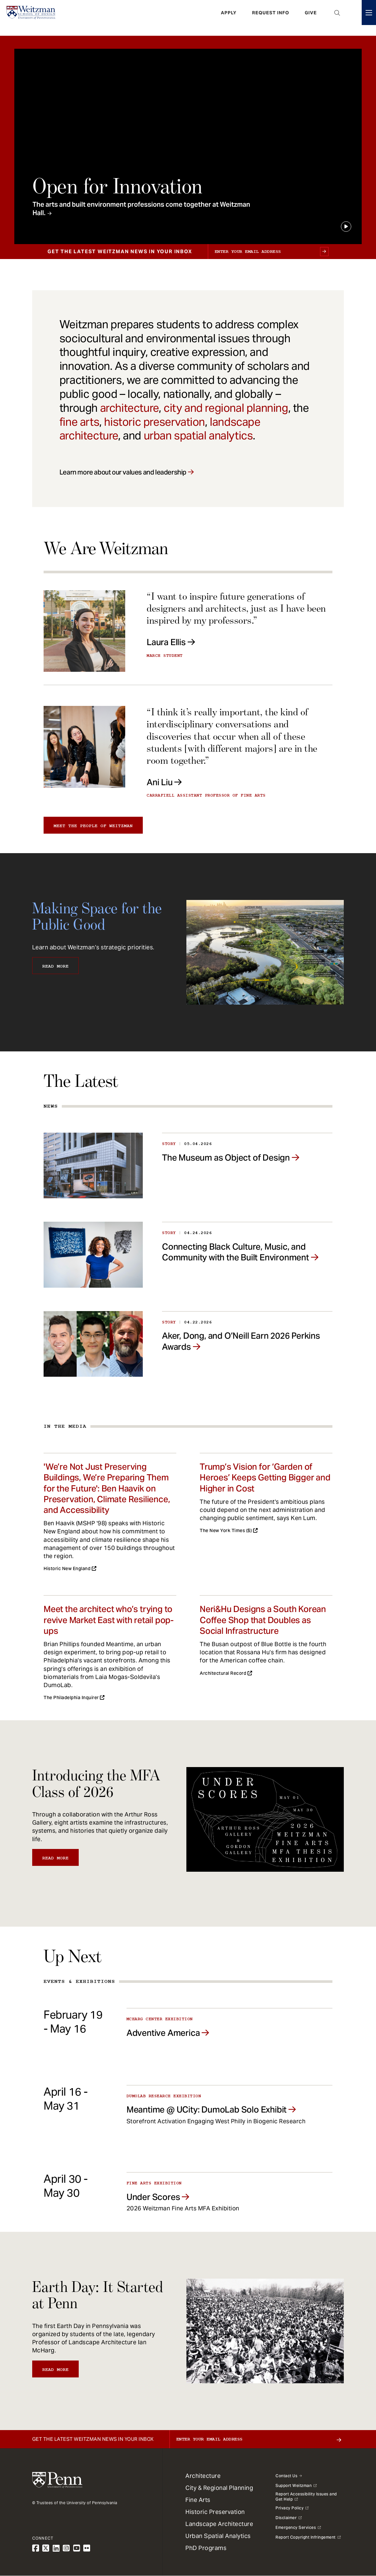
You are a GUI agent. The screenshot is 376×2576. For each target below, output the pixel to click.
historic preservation (154, 422)
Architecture (203, 2475)
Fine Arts (197, 2500)
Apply (228, 18)
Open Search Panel (337, 18)
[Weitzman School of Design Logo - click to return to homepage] (35, 18)
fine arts (79, 422)
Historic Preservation (215, 2512)
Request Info (270, 18)
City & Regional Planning (219, 2487)
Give (311, 18)
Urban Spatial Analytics (218, 2536)
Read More (55, 966)
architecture (129, 408)
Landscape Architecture (219, 2524)
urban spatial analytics (198, 435)
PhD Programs (205, 2548)
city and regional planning (226, 408)
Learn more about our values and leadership (123, 472)
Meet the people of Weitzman (93, 825)
